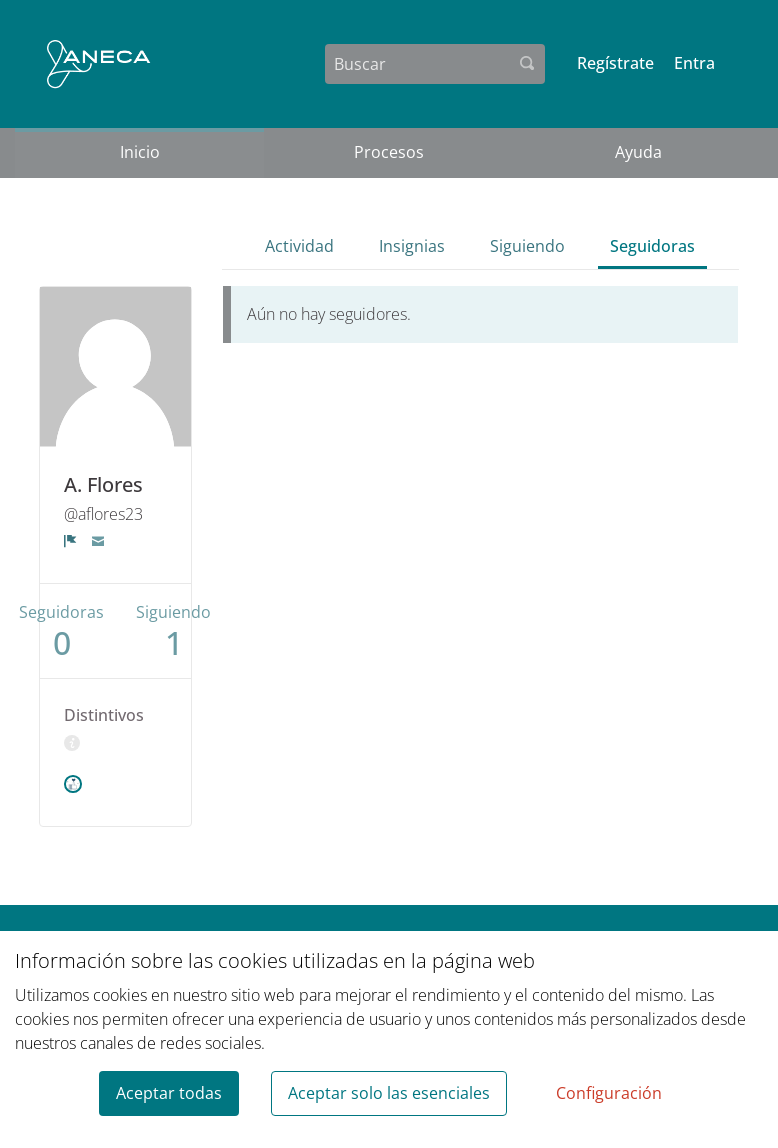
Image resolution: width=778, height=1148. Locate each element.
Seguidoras (652, 246)
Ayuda (638, 152)
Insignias (412, 246)
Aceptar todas (169, 1093)
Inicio (140, 152)
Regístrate (615, 63)
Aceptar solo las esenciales (389, 1093)
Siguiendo (527, 246)
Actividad (299, 246)
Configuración (609, 1093)
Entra (694, 63)
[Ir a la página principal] (98, 64)
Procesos (389, 152)
